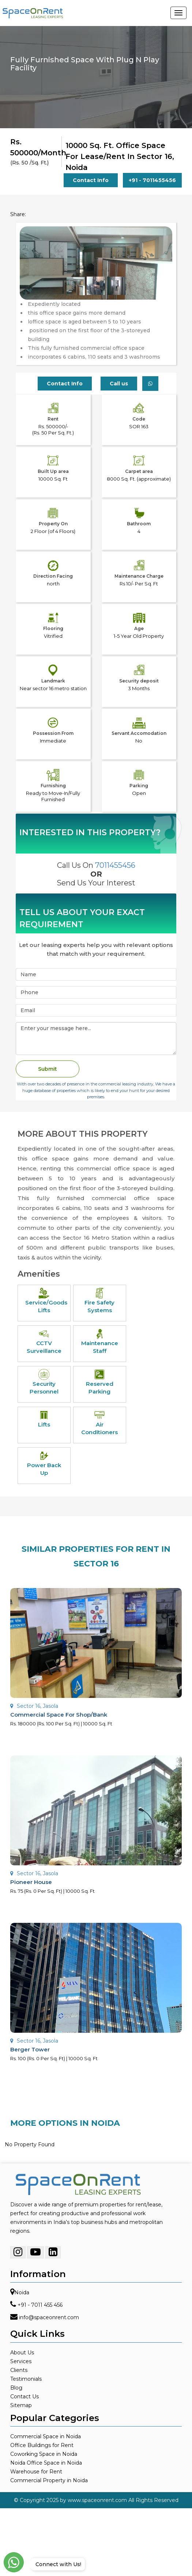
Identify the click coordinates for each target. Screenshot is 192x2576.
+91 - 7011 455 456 (40, 2305)
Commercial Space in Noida (45, 2436)
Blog (16, 2387)
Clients (18, 2370)
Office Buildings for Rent (42, 2445)
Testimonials (26, 2379)
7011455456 (115, 865)
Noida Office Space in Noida (46, 2463)
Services (20, 2361)
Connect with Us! (56, 2564)
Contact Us (24, 2396)
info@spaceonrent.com (49, 2317)
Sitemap (21, 2405)
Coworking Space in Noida (43, 2454)
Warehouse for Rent (36, 2471)
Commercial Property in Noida (49, 2480)
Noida (21, 2293)
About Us (22, 2352)
